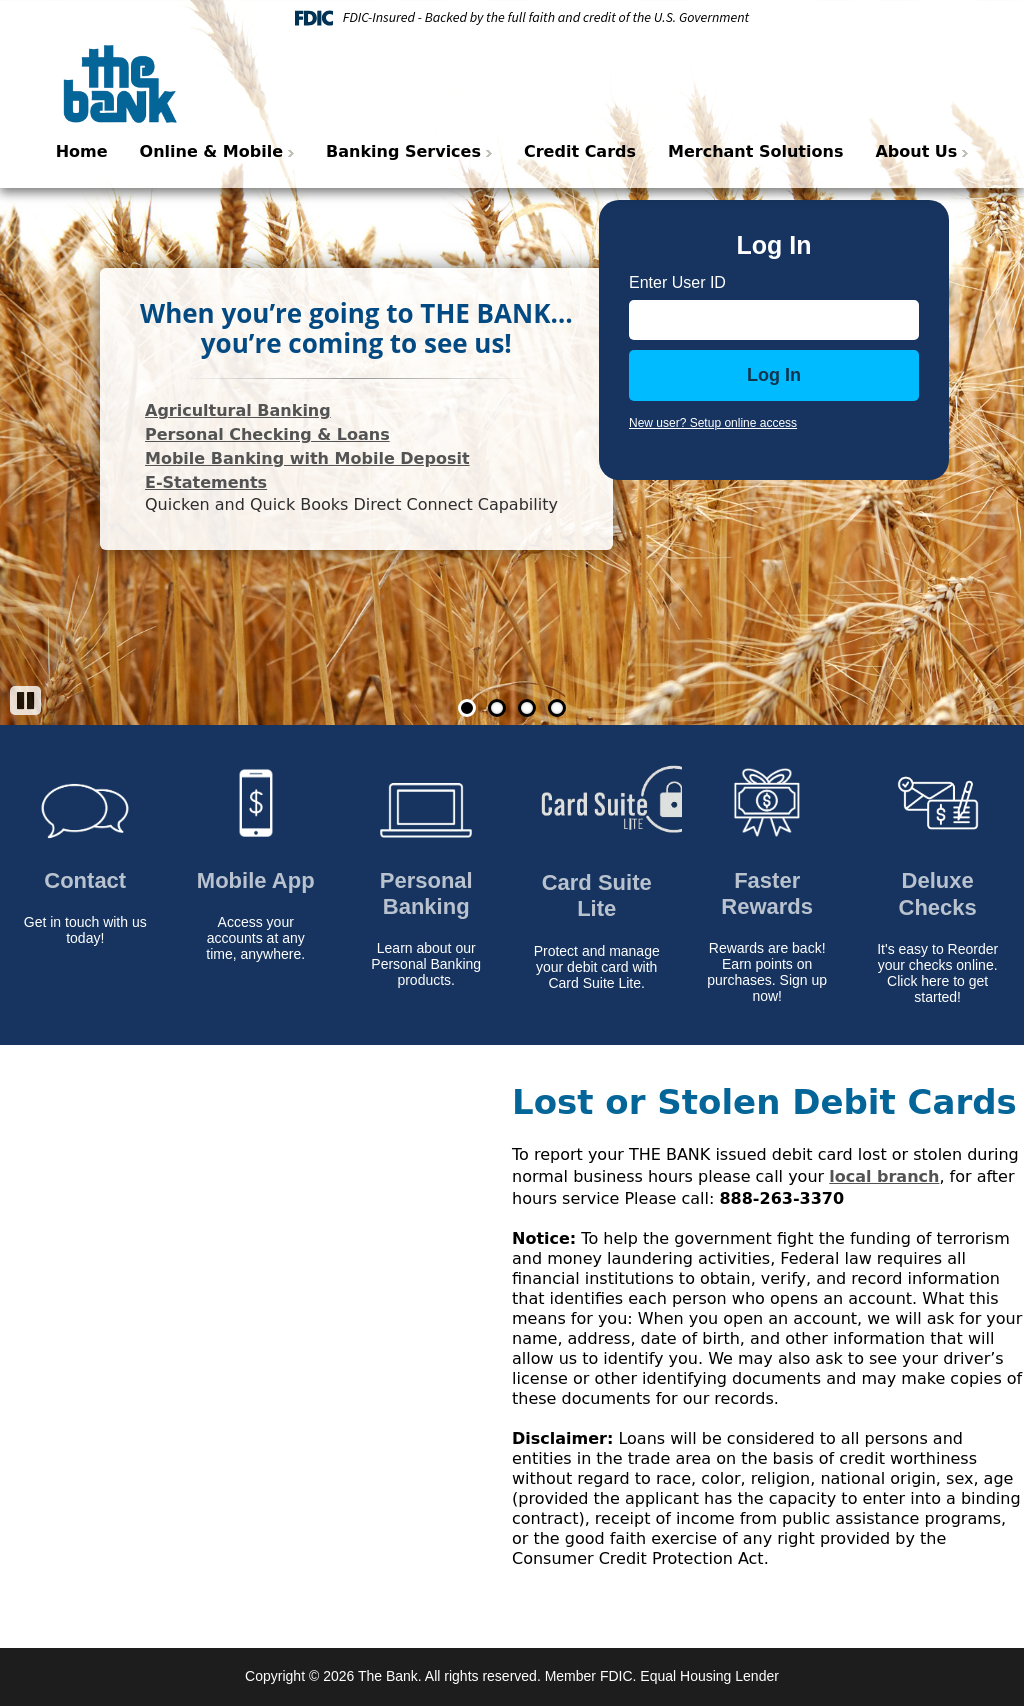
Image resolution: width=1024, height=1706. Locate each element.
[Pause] (25, 700)
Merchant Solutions (755, 151)
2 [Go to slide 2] (497, 708)
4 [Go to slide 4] (557, 708)
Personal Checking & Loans (267, 434)
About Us (916, 151)
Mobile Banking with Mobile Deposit (307, 458)
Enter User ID (677, 282)
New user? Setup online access (713, 423)
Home (82, 151)
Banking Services (403, 151)
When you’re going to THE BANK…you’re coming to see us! (356, 328)
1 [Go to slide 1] (467, 708)
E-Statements (206, 482)
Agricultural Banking (238, 410)
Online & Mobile (211, 151)
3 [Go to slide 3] (527, 708)
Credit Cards (580, 151)
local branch (884, 1176)
